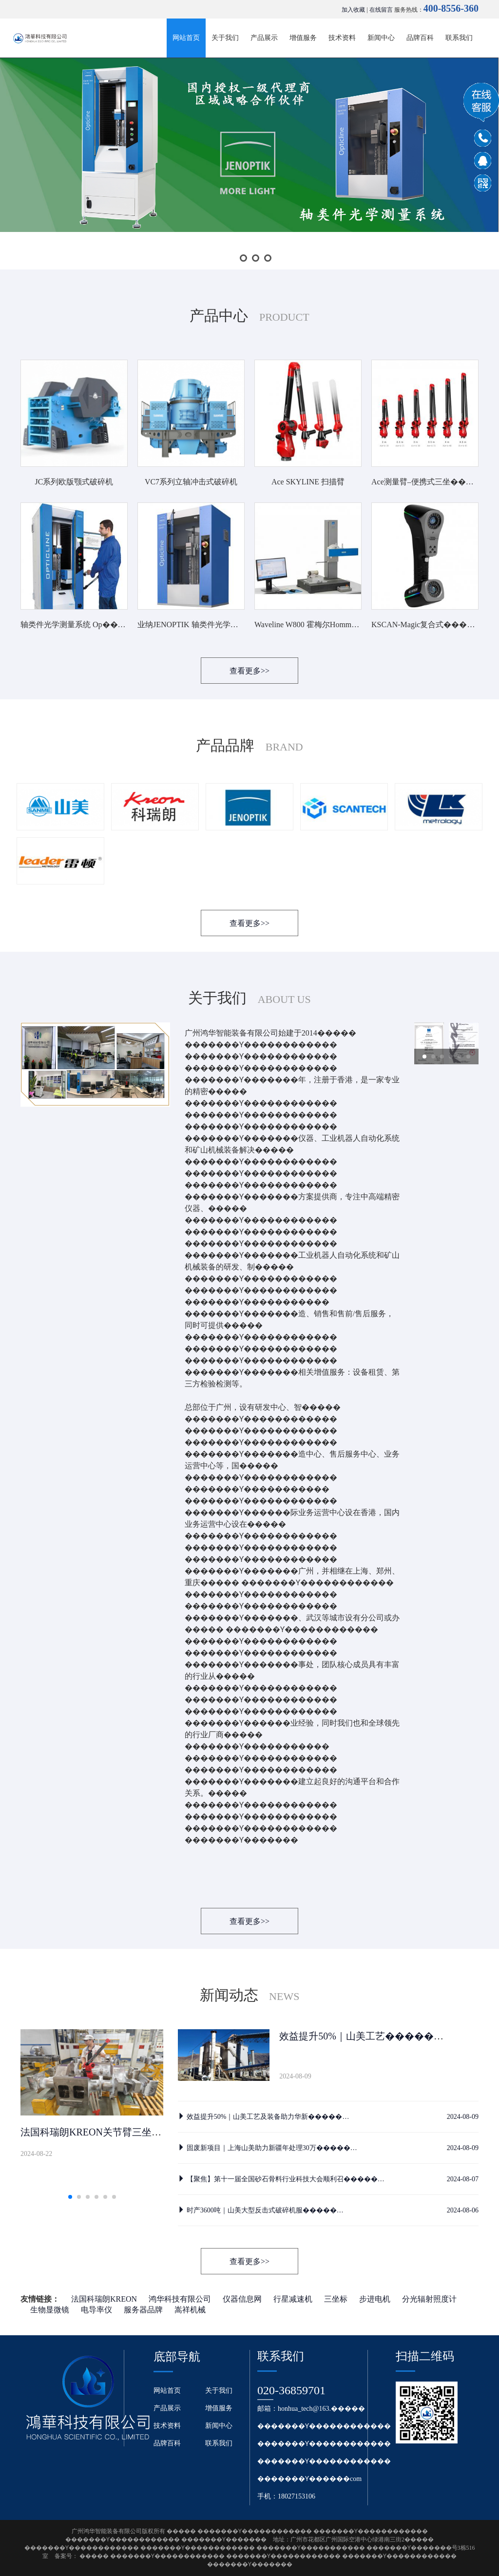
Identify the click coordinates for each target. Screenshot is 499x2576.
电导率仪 (96, 2310)
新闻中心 (381, 37)
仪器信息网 (242, 2299)
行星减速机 (292, 2299)
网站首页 (186, 37)
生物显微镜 (49, 2310)
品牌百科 (420, 37)
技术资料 (342, 37)
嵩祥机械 (190, 2310)
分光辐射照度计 (429, 2299)
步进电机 (374, 2299)
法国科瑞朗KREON (104, 2299)
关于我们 (225, 37)
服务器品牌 (143, 2310)
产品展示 (264, 37)
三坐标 (335, 2299)
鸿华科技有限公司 (180, 2299)
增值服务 (303, 37)
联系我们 (459, 37)
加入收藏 (353, 9)
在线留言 (381, 9)
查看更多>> (249, 671)
